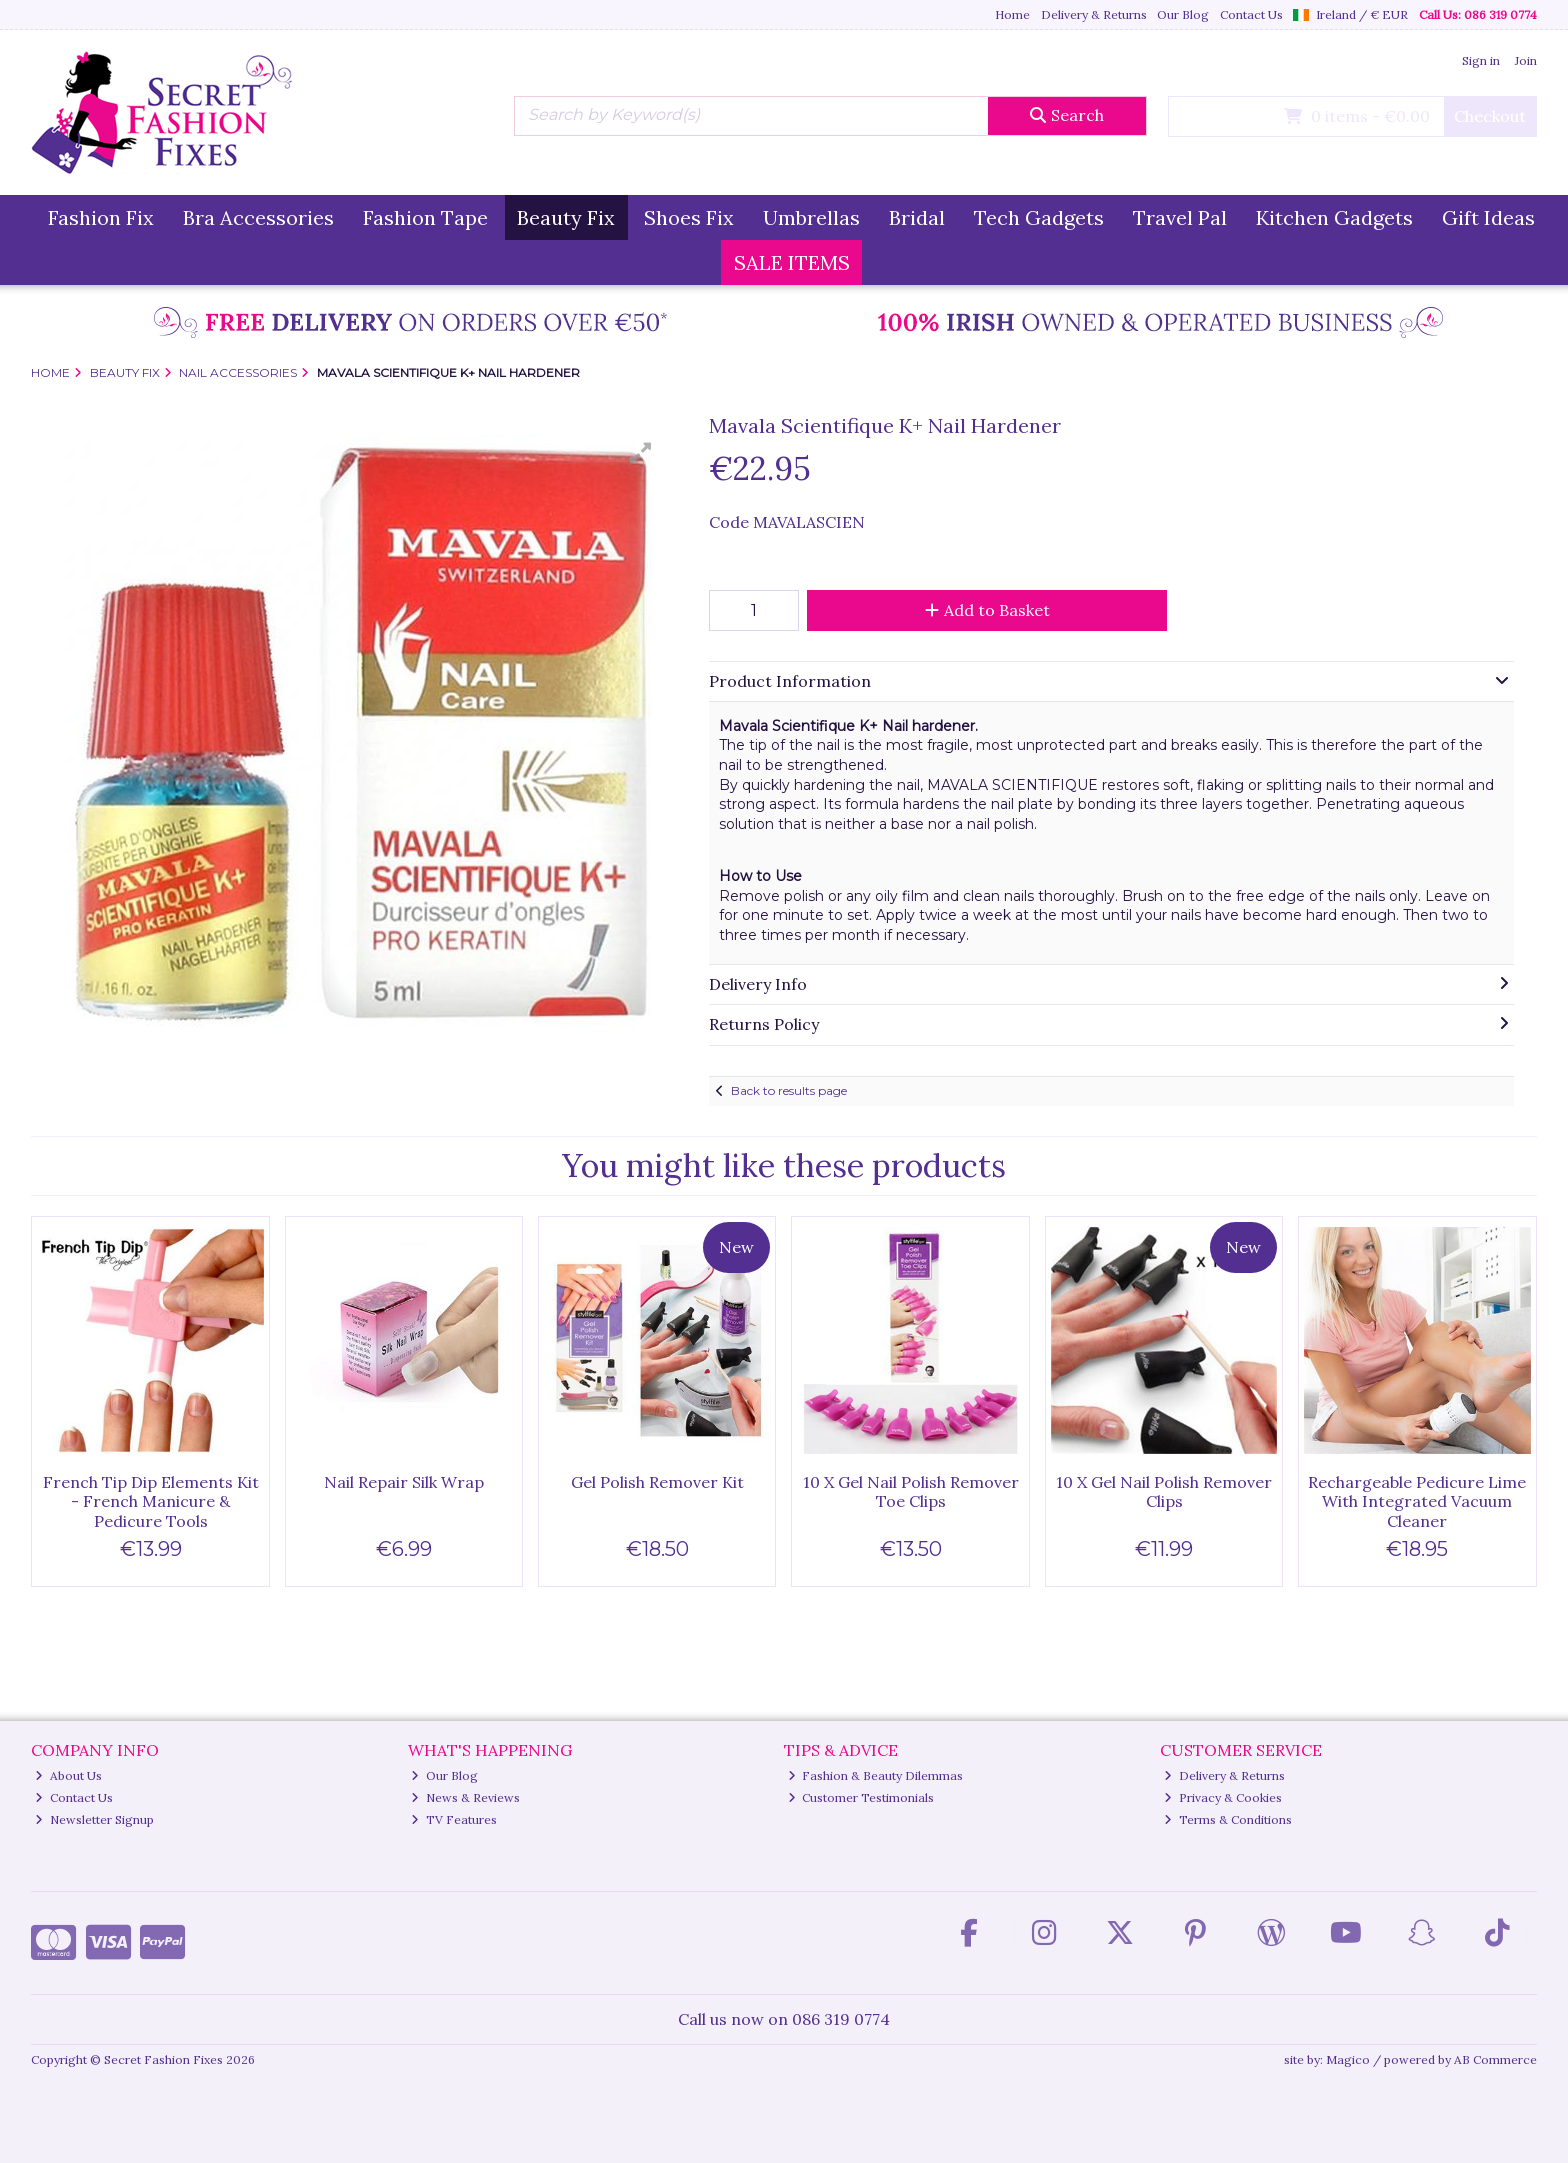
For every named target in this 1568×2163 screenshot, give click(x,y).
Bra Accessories (258, 217)
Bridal (917, 217)
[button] (641, 453)
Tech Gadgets (1039, 217)
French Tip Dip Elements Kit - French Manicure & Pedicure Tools (151, 1501)
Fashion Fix (101, 217)
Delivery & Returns (1094, 14)
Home (1012, 14)
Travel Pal (1180, 217)
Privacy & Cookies (1223, 1797)
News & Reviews (465, 1797)
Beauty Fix (566, 217)
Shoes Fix (689, 217)
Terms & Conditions (1228, 1819)
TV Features (454, 1819)
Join (1526, 60)
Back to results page (789, 1090)
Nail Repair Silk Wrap (404, 1482)
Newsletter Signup (94, 1819)
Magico (1348, 2059)
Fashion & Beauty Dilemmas (876, 1775)
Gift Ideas (1488, 217)
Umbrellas (811, 217)
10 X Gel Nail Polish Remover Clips (1164, 1491)
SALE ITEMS (792, 262)
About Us (68, 1775)
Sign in (1481, 60)
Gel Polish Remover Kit (657, 1482)
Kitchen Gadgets (1334, 217)
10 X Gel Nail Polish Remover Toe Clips (911, 1491)
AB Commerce (1495, 2059)
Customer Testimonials (861, 1797)
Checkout (1490, 116)
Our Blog (1183, 14)
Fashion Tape (425, 217)
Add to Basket (987, 610)
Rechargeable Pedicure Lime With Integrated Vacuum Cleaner (1417, 1501)
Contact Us (1251, 14)
